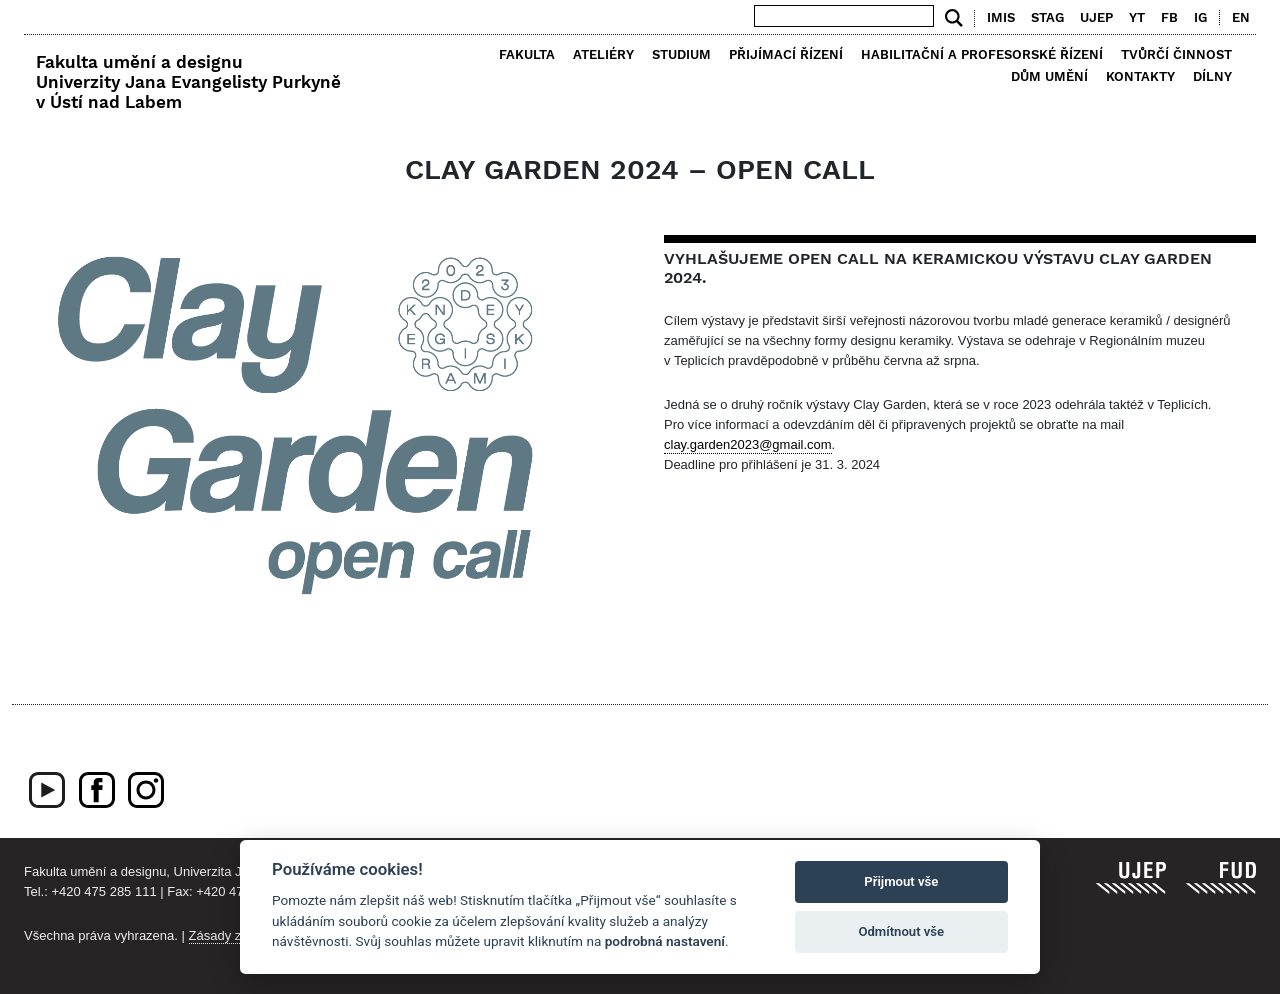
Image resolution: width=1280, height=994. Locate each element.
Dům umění (1049, 76)
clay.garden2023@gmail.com (748, 444)
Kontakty (1140, 76)
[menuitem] (1236, 18)
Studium (681, 54)
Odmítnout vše (901, 931)
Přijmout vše (901, 881)
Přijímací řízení (786, 54)
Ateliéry (603, 54)
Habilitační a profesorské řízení (982, 54)
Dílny (1212, 76)
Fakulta (527, 54)
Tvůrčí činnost (1176, 54)
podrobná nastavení (665, 941)
